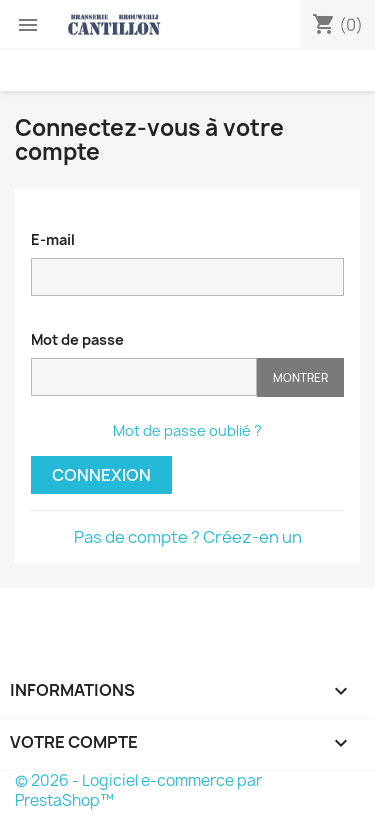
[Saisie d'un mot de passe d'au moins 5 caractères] (144, 377)
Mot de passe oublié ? (187, 430)
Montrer (300, 377)
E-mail (53, 239)
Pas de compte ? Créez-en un (188, 537)
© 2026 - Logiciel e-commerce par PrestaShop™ (138, 790)
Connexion (101, 475)
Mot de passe (77, 339)
